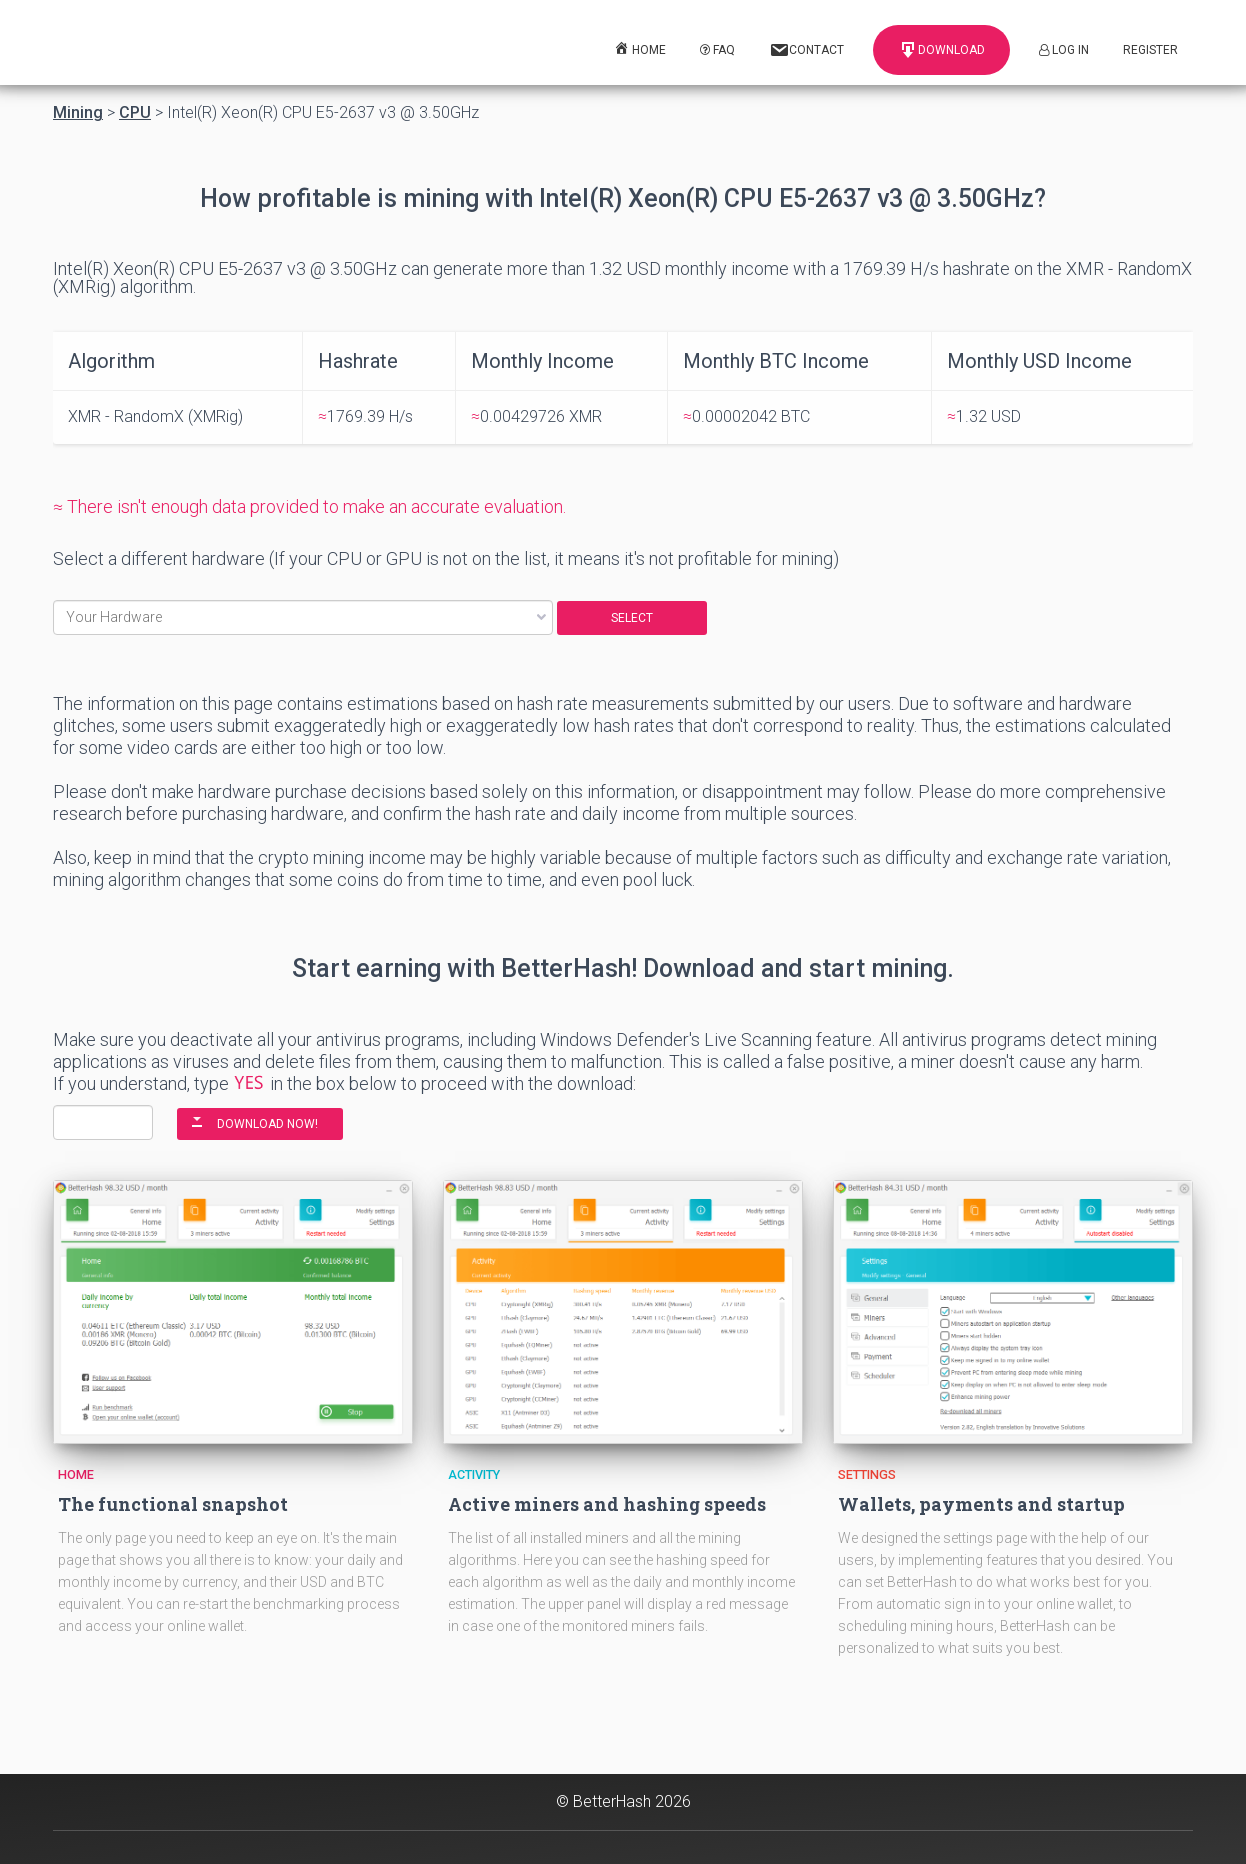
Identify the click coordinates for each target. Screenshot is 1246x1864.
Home (76, 1474)
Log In (1064, 50)
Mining (78, 113)
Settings (867, 1474)
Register (1150, 50)
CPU (135, 113)
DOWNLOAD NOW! (267, 1124)
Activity (474, 1474)
